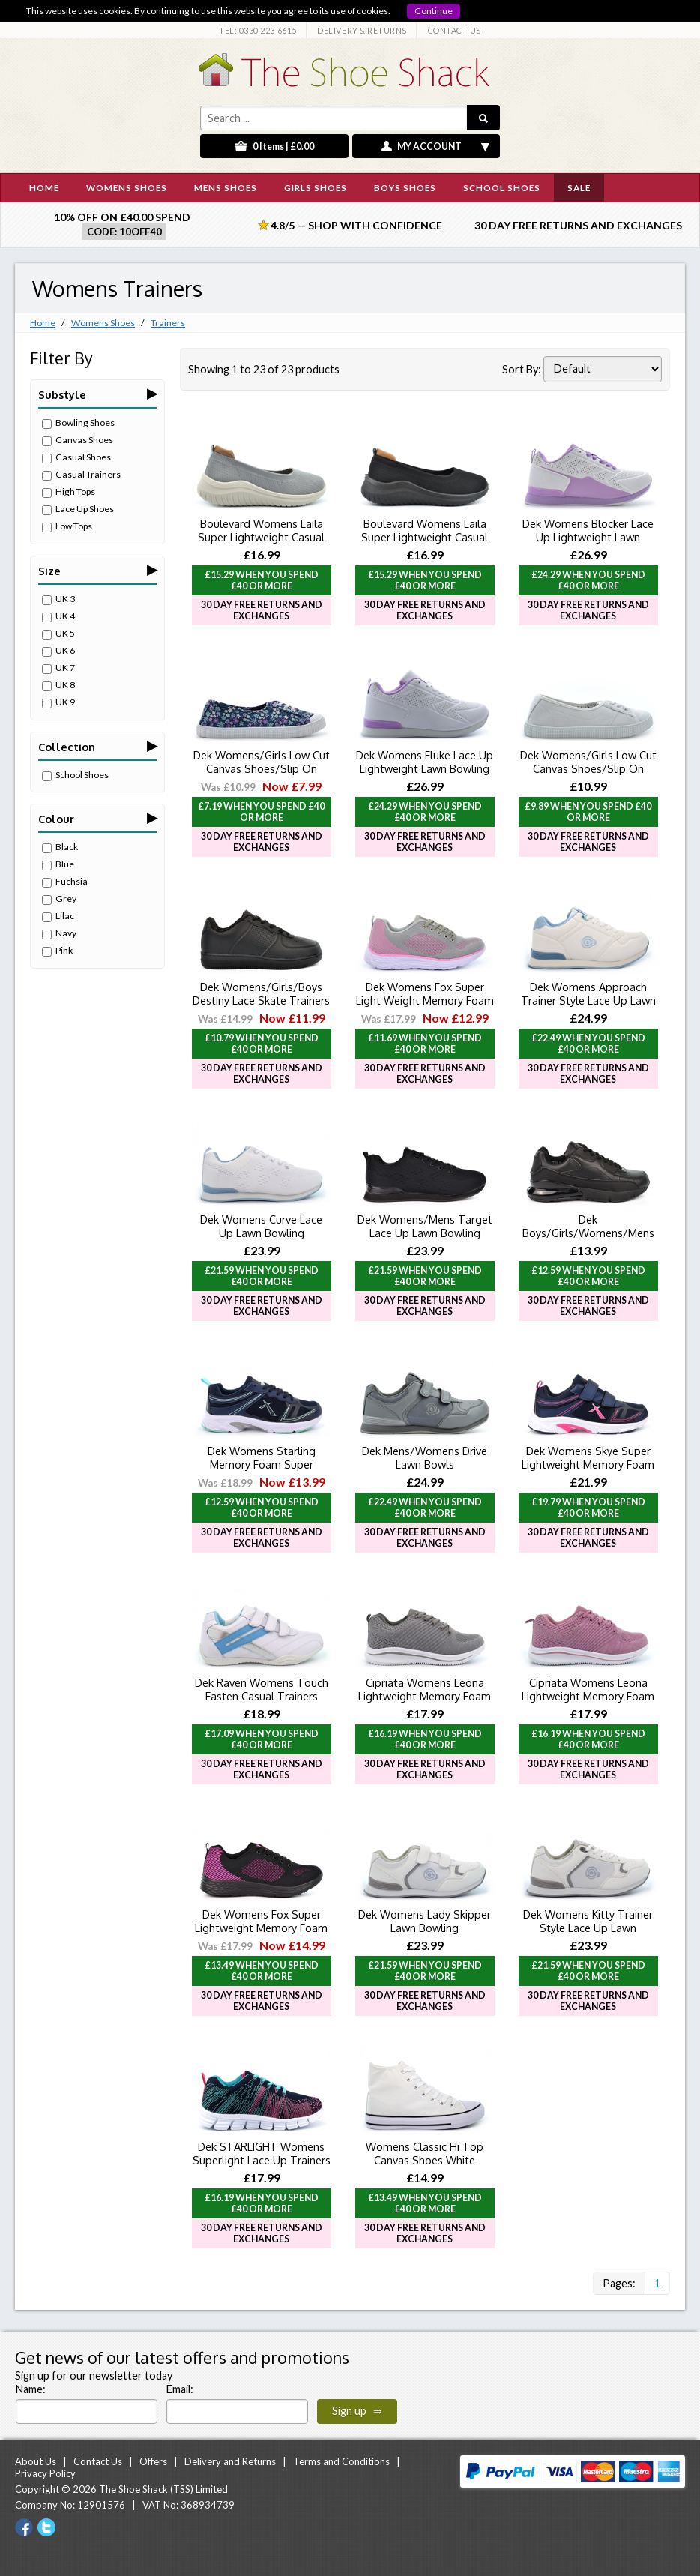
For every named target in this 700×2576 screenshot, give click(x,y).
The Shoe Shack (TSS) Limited (163, 2489)
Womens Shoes (103, 322)
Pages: (619, 2283)
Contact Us (97, 2461)
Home (42, 322)
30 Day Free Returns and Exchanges (578, 225)
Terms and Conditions (341, 2461)
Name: (31, 2389)
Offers (153, 2461)
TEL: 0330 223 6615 (258, 30)
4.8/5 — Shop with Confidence (350, 225)
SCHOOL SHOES (501, 187)
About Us (35, 2461)
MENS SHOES (225, 187)
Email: (179, 2389)
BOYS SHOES (405, 187)
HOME (44, 187)
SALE (579, 187)
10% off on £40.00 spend (122, 217)
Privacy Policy (45, 2473)
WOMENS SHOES (126, 187)
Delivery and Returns (230, 2461)
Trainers (168, 322)
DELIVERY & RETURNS (362, 30)
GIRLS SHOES (315, 187)
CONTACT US (454, 30)
